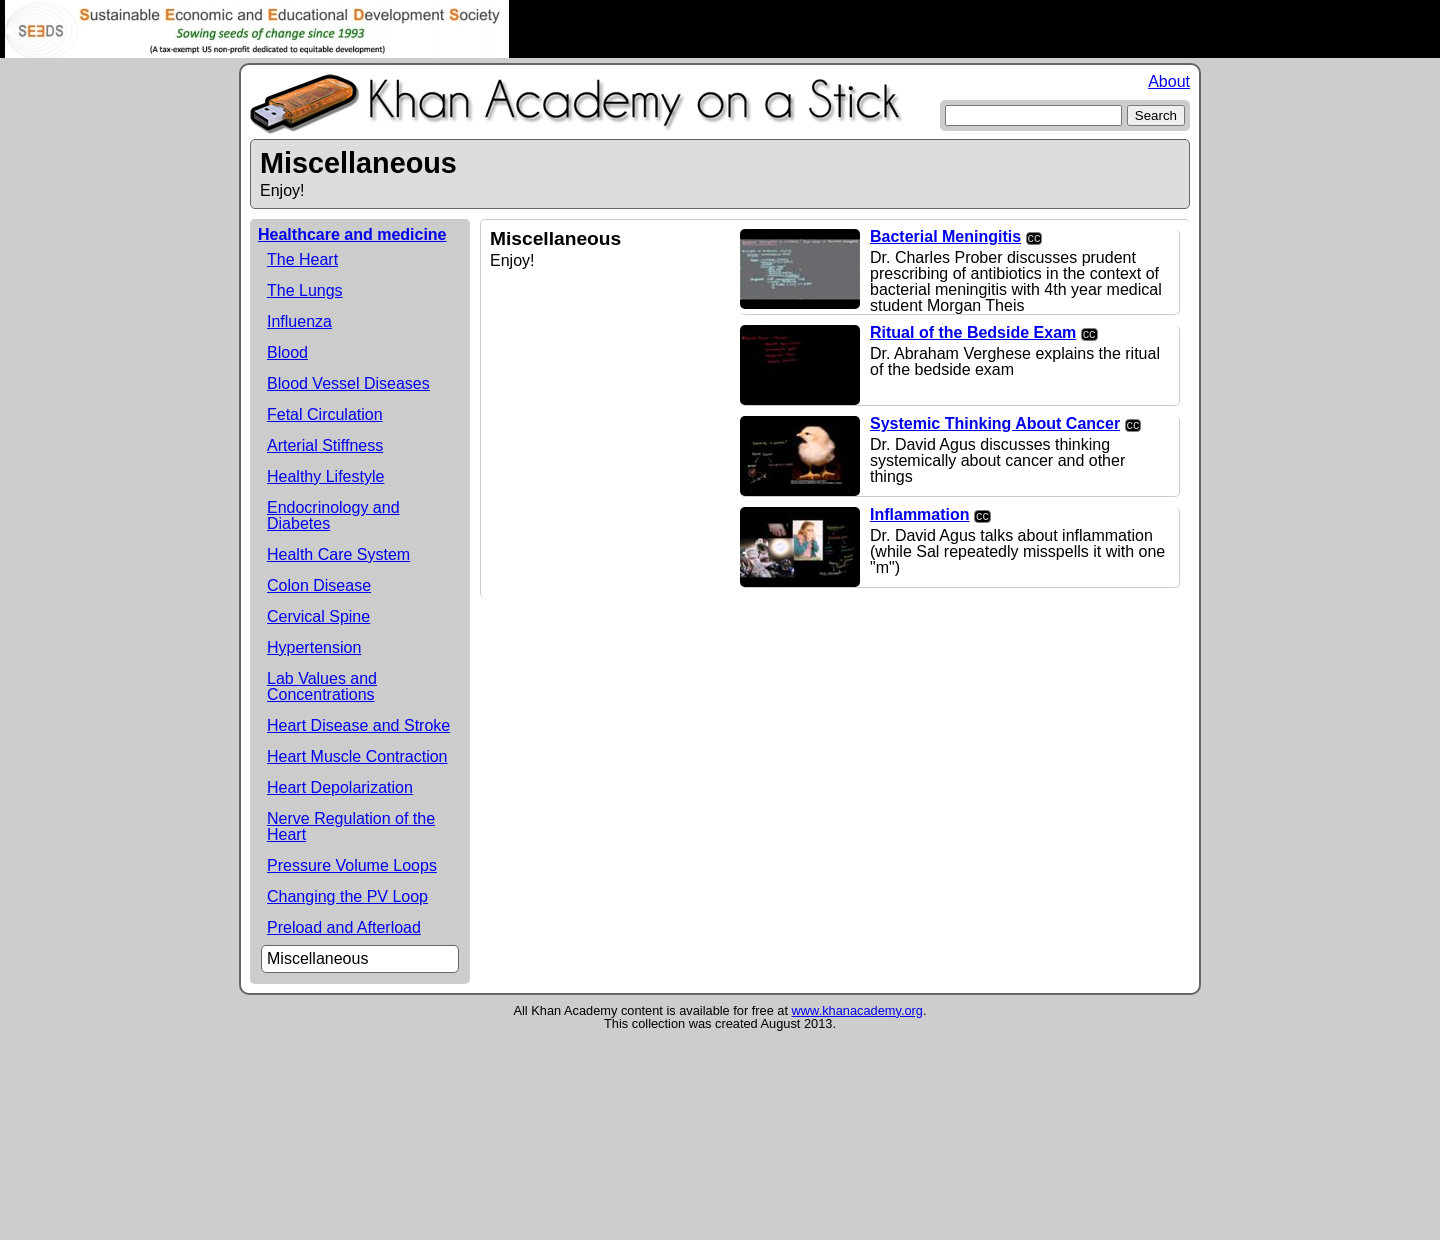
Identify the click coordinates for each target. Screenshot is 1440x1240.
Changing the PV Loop (347, 896)
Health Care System (338, 554)
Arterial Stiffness (325, 445)
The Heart (302, 259)
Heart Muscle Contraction (357, 756)
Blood (287, 352)
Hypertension (314, 647)
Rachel (720, 29)
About (1169, 81)
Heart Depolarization (340, 787)
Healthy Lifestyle (325, 476)
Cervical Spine (318, 616)
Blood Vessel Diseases (348, 383)
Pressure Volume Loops (352, 865)
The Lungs (305, 290)
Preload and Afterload (344, 927)
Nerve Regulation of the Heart (351, 826)
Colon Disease (319, 585)
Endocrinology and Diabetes (333, 515)
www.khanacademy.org (857, 1010)
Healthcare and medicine (352, 234)
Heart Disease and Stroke (358, 725)
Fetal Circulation (325, 414)
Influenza (299, 321)
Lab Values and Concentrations (322, 686)
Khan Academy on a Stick (577, 104)
